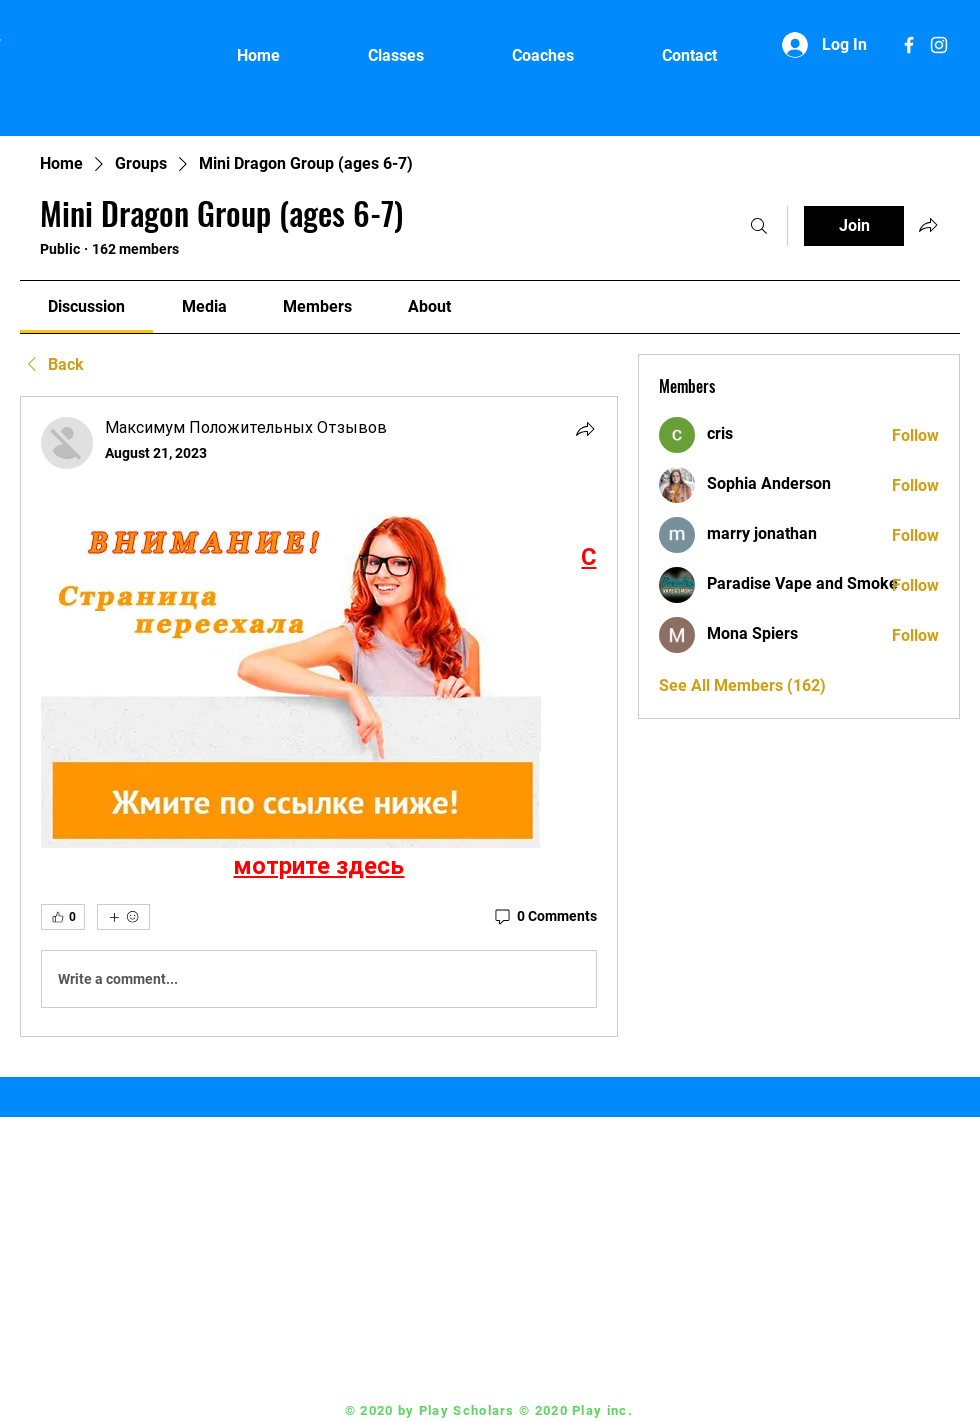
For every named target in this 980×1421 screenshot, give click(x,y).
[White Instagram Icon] (939, 45)
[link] (86, 306)
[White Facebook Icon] (909, 45)
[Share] (585, 429)
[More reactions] (123, 917)
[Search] (759, 226)
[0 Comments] (544, 917)
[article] (319, 716)
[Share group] (928, 225)
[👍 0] (63, 917)
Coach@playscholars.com (558, 1331)
